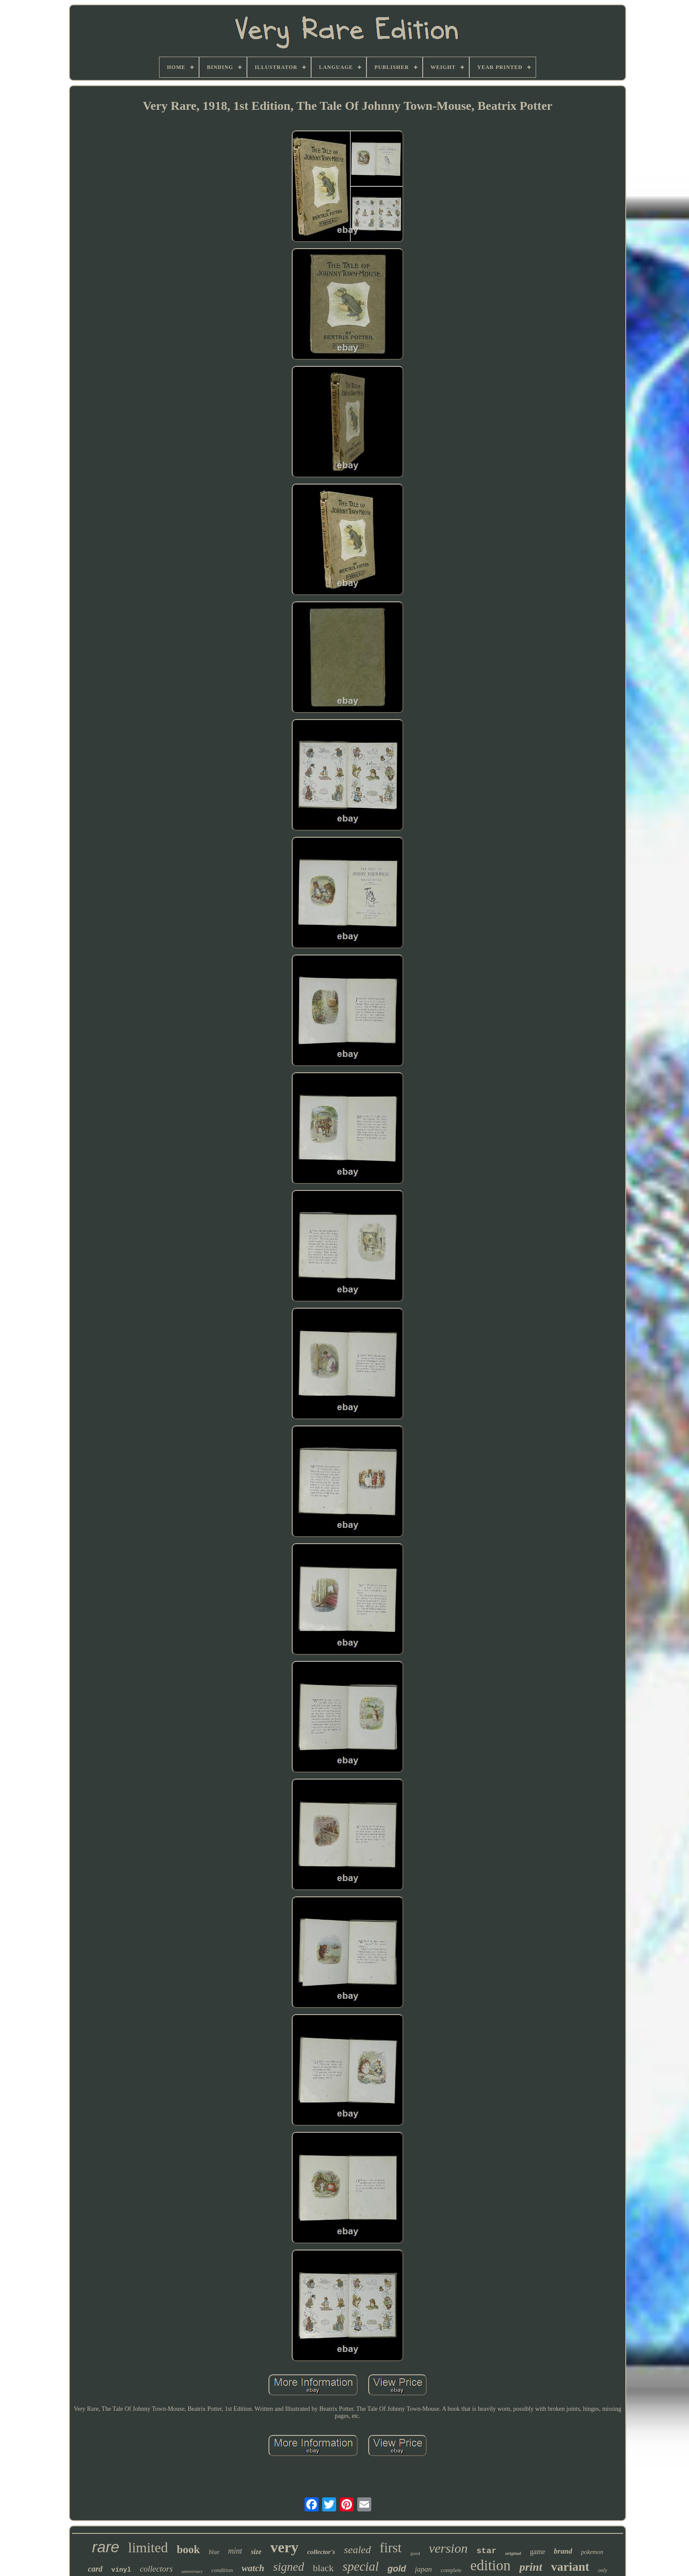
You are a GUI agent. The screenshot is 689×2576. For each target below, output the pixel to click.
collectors (156, 2568)
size (256, 2551)
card (95, 2569)
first (391, 2547)
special (361, 2566)
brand (563, 2551)
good (415, 2553)
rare (105, 2546)
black (323, 2567)
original (513, 2553)
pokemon (592, 2552)
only (602, 2570)
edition (490, 2565)
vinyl (121, 2570)
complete (451, 2570)
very (284, 2547)
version (448, 2548)
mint (235, 2551)
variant (570, 2566)
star (486, 2551)
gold (397, 2568)
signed (288, 2566)
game (537, 2551)
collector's (321, 2551)
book (188, 2549)
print (530, 2567)
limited (148, 2547)
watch (253, 2568)
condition (222, 2570)
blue (214, 2552)
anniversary (192, 2571)
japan (423, 2569)
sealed (357, 2549)
